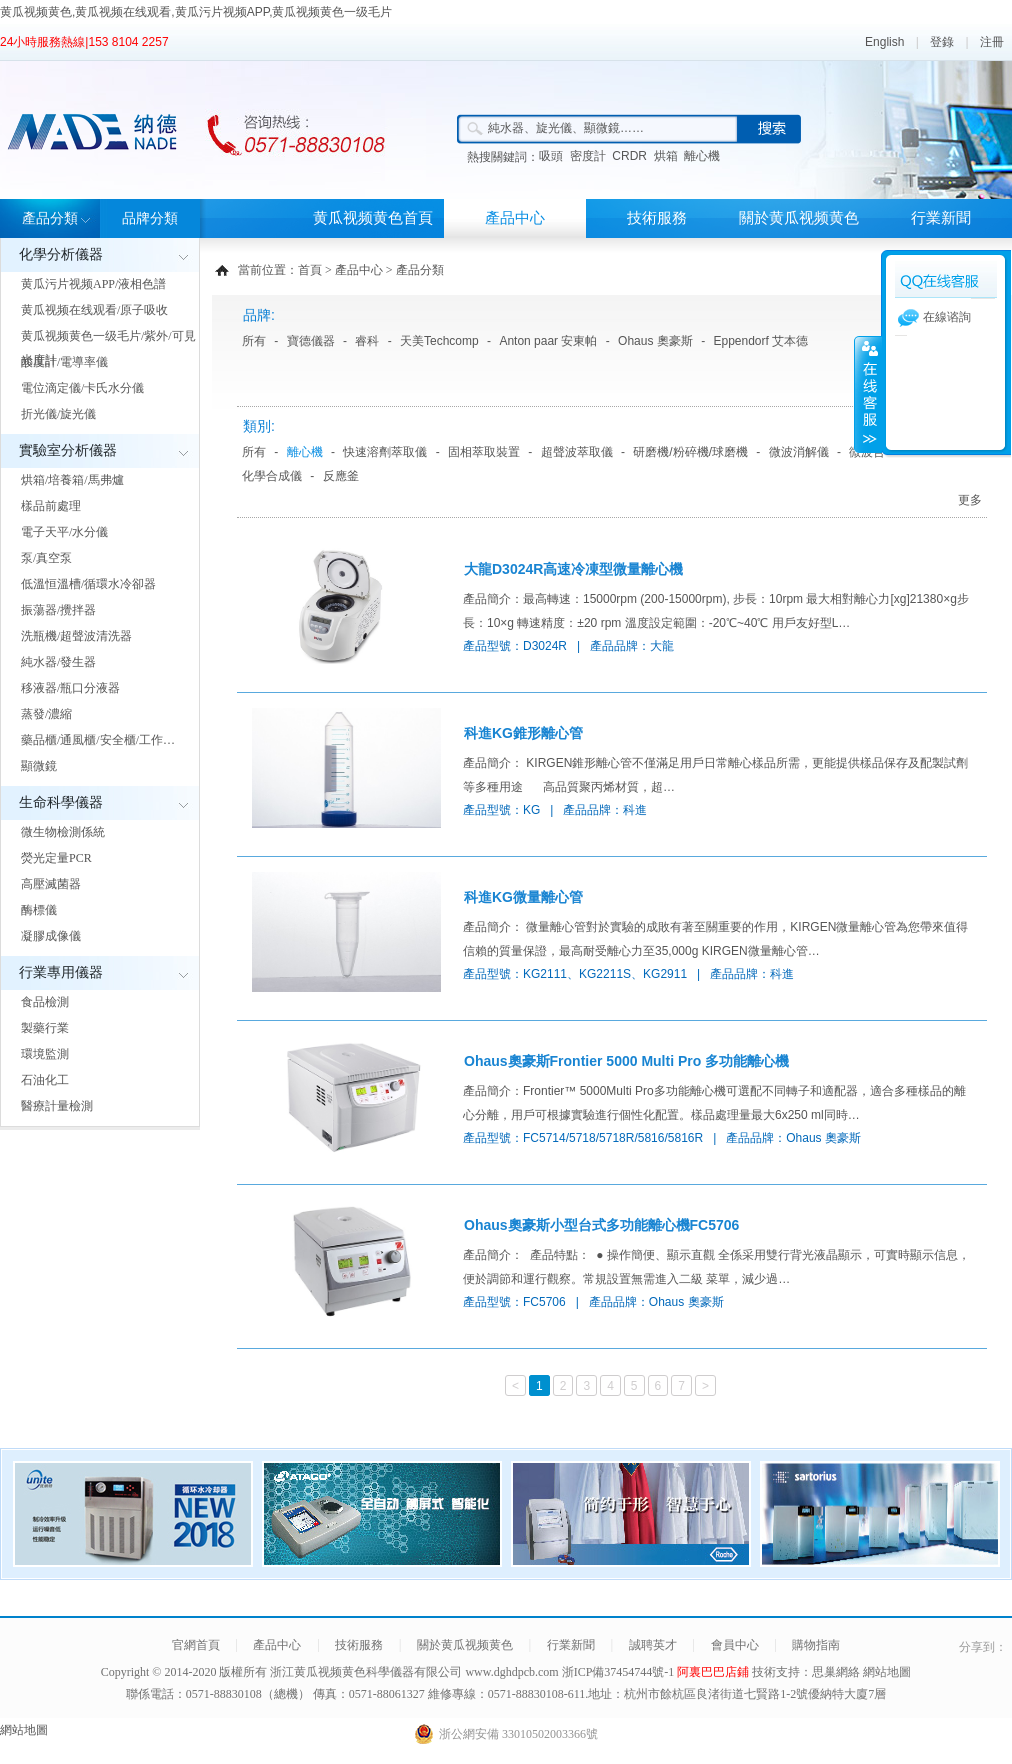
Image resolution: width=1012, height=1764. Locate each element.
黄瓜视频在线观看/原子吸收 (94, 310)
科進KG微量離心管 (523, 897)
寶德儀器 (311, 341)
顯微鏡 (39, 766)
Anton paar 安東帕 (548, 341)
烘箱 (666, 156)
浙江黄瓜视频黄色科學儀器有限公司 (366, 1672)
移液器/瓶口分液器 (70, 688)
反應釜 (341, 476)
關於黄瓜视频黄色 (799, 218)
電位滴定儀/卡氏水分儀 (82, 388)
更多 (970, 500)
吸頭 (551, 156)
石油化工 (45, 1080)
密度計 (588, 156)
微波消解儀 (799, 452)
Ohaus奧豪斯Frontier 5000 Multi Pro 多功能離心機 (626, 1061)
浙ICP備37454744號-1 (620, 1672)
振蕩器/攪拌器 (58, 610)
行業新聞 (941, 218)
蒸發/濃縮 (46, 714)
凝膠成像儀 (51, 936)
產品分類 (50, 218)
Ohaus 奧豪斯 (655, 341)
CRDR (629, 156)
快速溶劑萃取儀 (385, 452)
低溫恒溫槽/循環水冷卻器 (88, 584)
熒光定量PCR (56, 858)
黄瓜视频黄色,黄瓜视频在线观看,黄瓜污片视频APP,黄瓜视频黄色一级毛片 (196, 12)
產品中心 (515, 218)
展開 (868, 394)
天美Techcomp (439, 341)
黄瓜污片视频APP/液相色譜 (93, 284)
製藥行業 (45, 1028)
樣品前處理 (51, 506)
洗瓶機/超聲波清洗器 (76, 636)
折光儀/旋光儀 (58, 414)
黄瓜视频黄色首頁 (373, 218)
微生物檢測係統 (63, 832)
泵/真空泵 (46, 558)
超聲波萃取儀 (577, 452)
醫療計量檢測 (57, 1106)
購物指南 (816, 1645)
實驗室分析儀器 (68, 450)
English (884, 42)
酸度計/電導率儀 (64, 362)
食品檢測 (45, 1002)
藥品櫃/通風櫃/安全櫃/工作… (98, 740)
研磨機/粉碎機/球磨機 (690, 452)
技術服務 (657, 218)
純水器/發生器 (58, 662)
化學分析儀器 (61, 254)
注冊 (992, 42)
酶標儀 (39, 910)
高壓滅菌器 (51, 884)
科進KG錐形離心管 (523, 733)
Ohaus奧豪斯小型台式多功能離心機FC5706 (601, 1225)
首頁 (310, 270)
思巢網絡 (836, 1672)
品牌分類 (150, 218)
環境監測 (45, 1054)
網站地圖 (887, 1672)
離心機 (702, 156)
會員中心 (735, 1645)
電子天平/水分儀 (64, 532)
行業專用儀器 (61, 972)
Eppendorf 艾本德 (760, 341)
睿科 (367, 341)
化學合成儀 (272, 476)
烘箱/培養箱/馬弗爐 (72, 480)
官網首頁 (196, 1645)
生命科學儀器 (61, 802)
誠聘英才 (653, 1645)
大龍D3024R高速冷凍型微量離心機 (573, 569)
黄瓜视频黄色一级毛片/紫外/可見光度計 (108, 348)
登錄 (942, 42)
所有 (254, 341)
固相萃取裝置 (484, 452)
